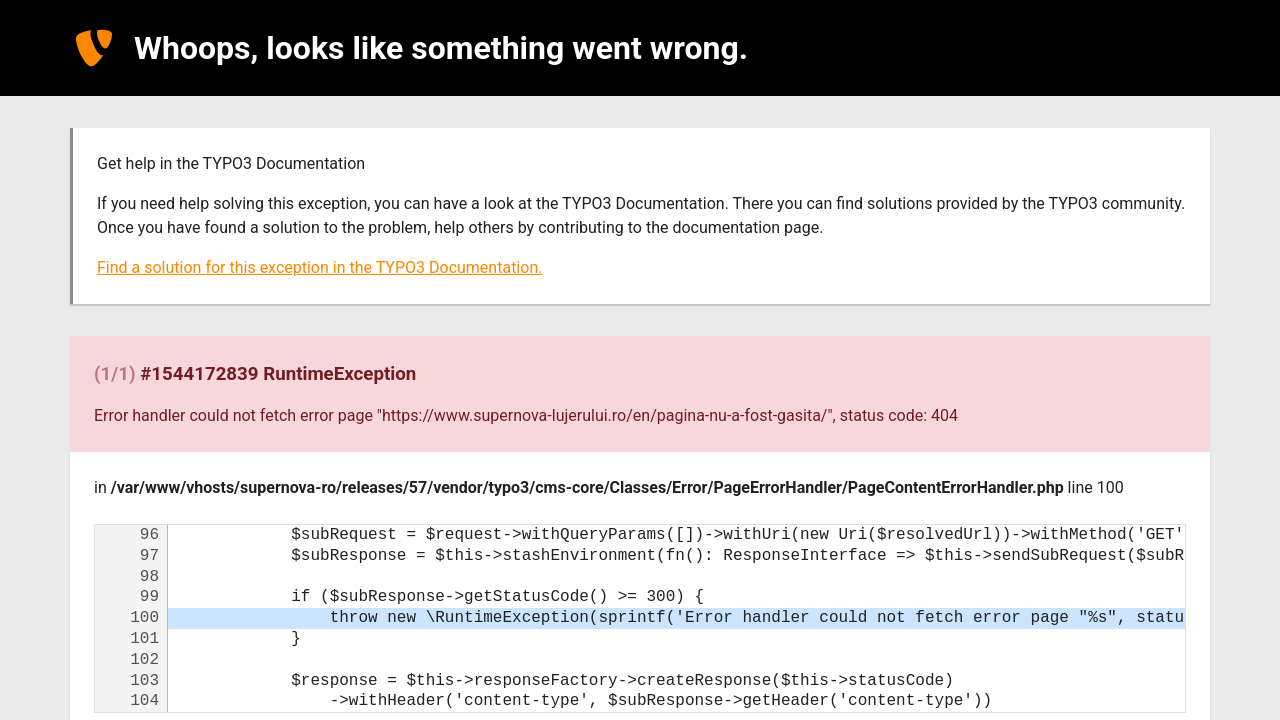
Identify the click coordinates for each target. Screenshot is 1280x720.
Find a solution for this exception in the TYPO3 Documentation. (319, 267)
